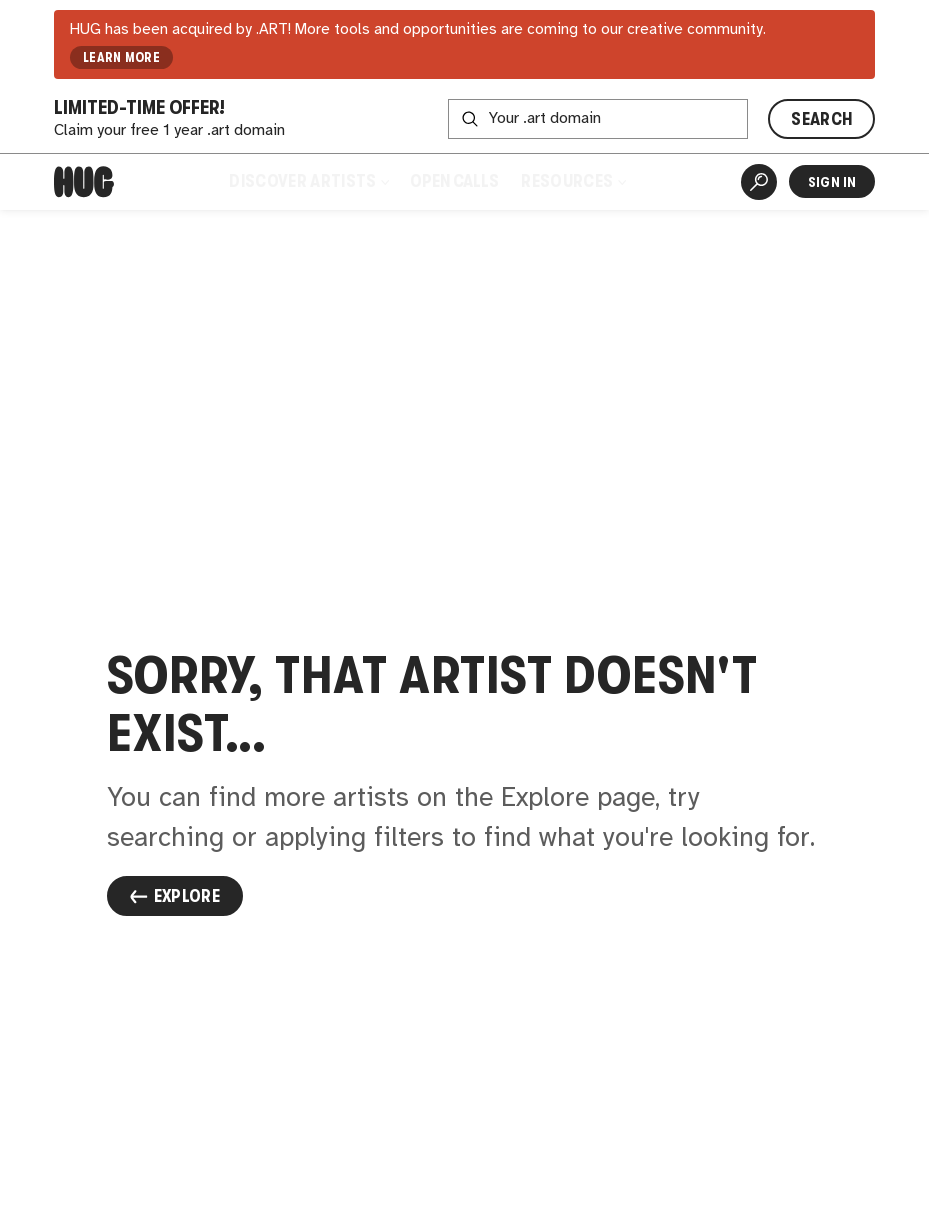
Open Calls (454, 181)
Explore (175, 896)
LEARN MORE (121, 57)
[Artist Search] (759, 182)
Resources (573, 181)
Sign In (832, 182)
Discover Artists (308, 181)
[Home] (84, 182)
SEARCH (821, 119)
